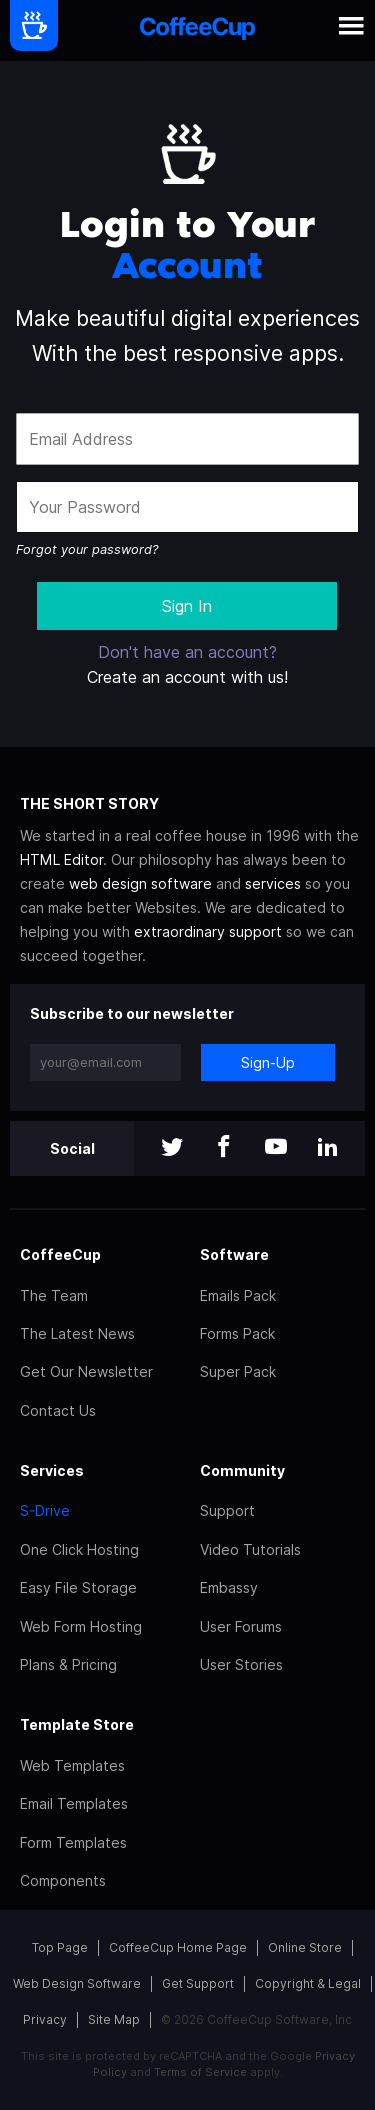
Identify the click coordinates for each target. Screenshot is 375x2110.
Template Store (77, 1724)
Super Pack (238, 1371)
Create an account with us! (187, 677)
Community (242, 1470)
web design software (140, 883)
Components (63, 1880)
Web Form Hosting (81, 1626)
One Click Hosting (79, 1549)
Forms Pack (237, 1333)
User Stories (241, 1664)
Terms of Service (200, 2072)
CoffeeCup (60, 1254)
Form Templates (73, 1842)
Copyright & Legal (308, 1983)
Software (234, 1254)
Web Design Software (77, 1983)
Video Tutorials (250, 1549)
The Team (54, 1295)
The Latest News (77, 1333)
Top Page (60, 1947)
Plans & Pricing (68, 1664)
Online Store (305, 1947)
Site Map (114, 2019)
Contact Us (58, 1410)
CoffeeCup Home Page (178, 1947)
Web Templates (72, 1765)
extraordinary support (208, 931)
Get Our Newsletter (86, 1371)
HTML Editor (61, 859)
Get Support (198, 1983)
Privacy (45, 2019)
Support (227, 1510)
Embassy (229, 1587)
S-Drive (45, 1510)
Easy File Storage (78, 1587)
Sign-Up (268, 1062)
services (273, 883)
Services (52, 1470)
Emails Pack (238, 1295)
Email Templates (74, 1803)
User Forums (241, 1626)
